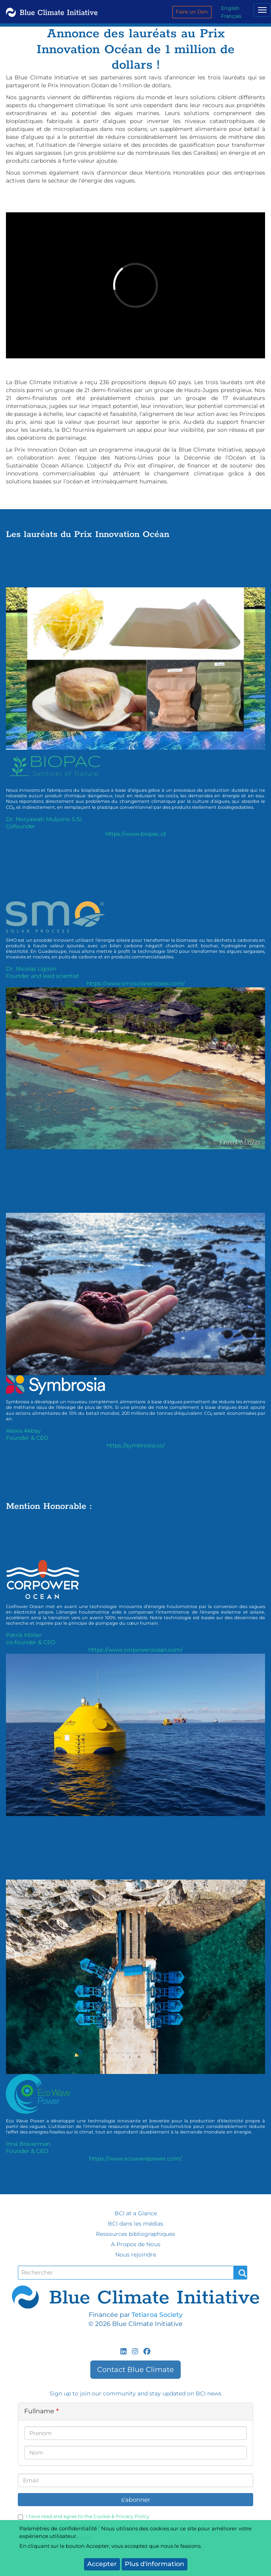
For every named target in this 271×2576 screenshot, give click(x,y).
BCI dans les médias (135, 2223)
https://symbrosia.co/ (136, 1445)
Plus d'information (154, 2564)
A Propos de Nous (135, 2244)
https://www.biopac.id (135, 833)
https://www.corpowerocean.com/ (135, 1649)
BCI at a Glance (136, 2213)
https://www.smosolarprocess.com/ (135, 983)
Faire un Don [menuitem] (192, 12)
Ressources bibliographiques (135, 2233)
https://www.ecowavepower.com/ (135, 2158)
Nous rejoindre (135, 2254)
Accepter (102, 2564)
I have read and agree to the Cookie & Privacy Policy (83, 2516)
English (230, 8)
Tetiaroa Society (157, 2314)
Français (231, 16)
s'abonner (135, 2499)
